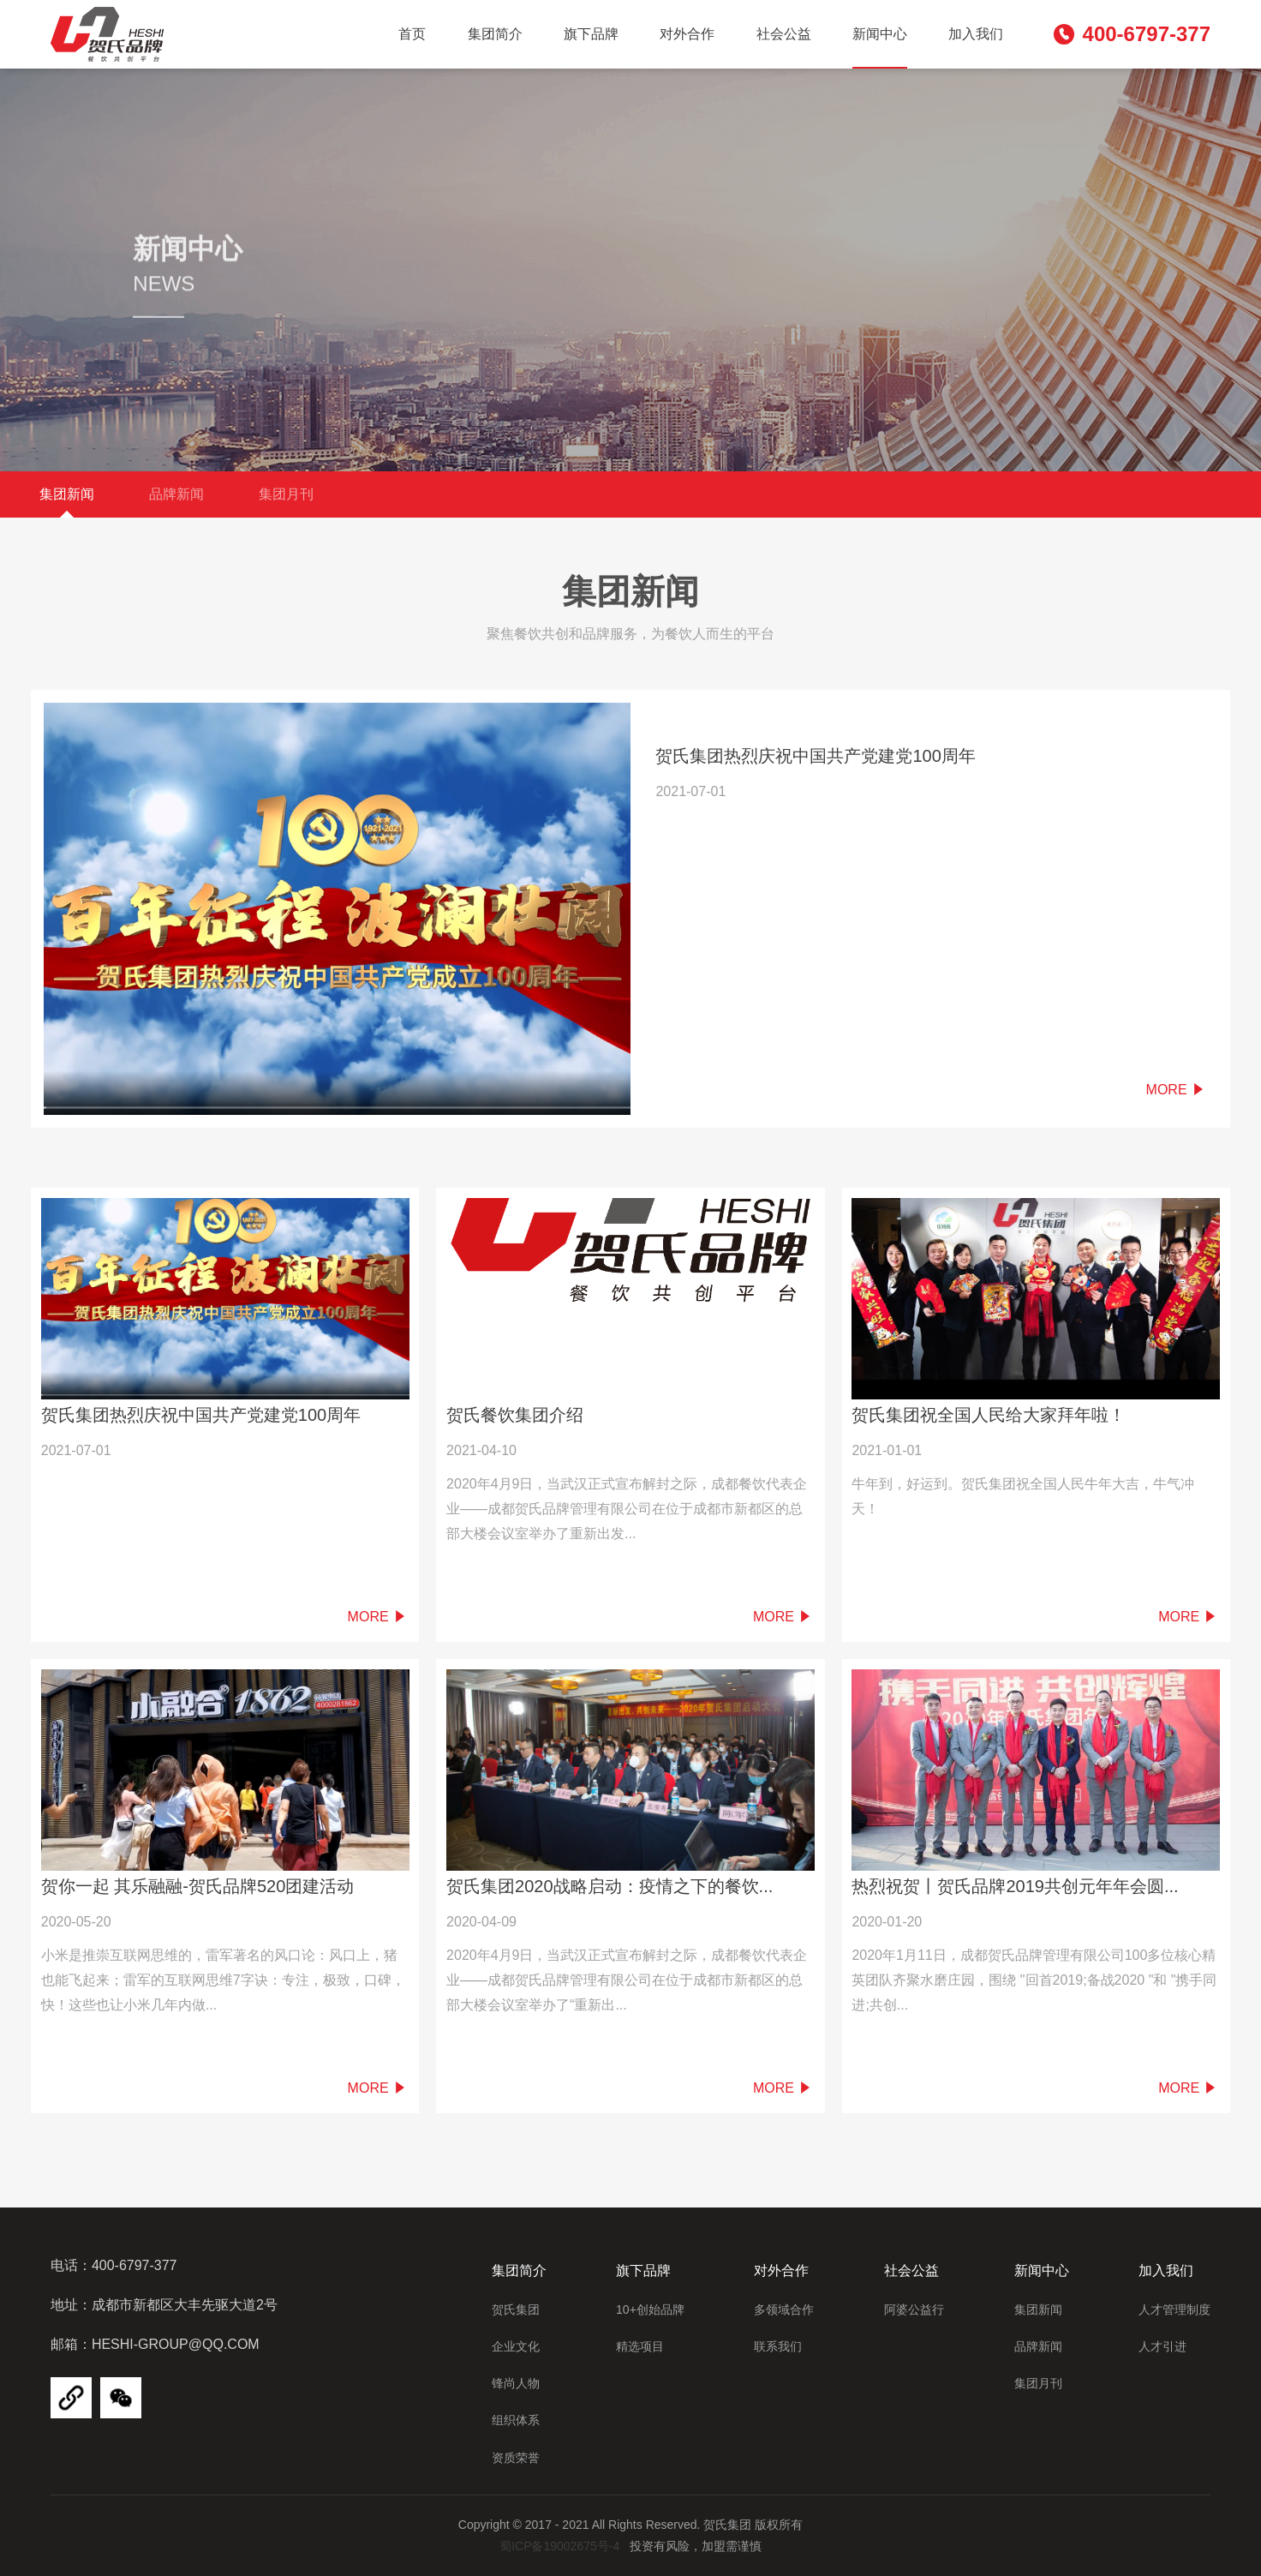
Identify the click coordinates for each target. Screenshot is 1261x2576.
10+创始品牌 (650, 2309)
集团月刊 (286, 494)
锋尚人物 (516, 2383)
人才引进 (1162, 2346)
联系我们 (778, 2346)
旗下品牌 (591, 34)
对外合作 (687, 34)
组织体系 (516, 2420)
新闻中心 (879, 34)
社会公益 (783, 34)
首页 (412, 34)
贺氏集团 (516, 2309)
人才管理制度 (1174, 2309)
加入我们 (975, 34)
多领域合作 (784, 2309)
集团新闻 (66, 494)
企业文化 (516, 2346)
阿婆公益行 (914, 2309)
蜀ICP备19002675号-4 (559, 2546)
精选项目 (640, 2346)
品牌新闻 (176, 494)
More (1175, 1089)
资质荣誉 (516, 2458)
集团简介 (495, 34)
